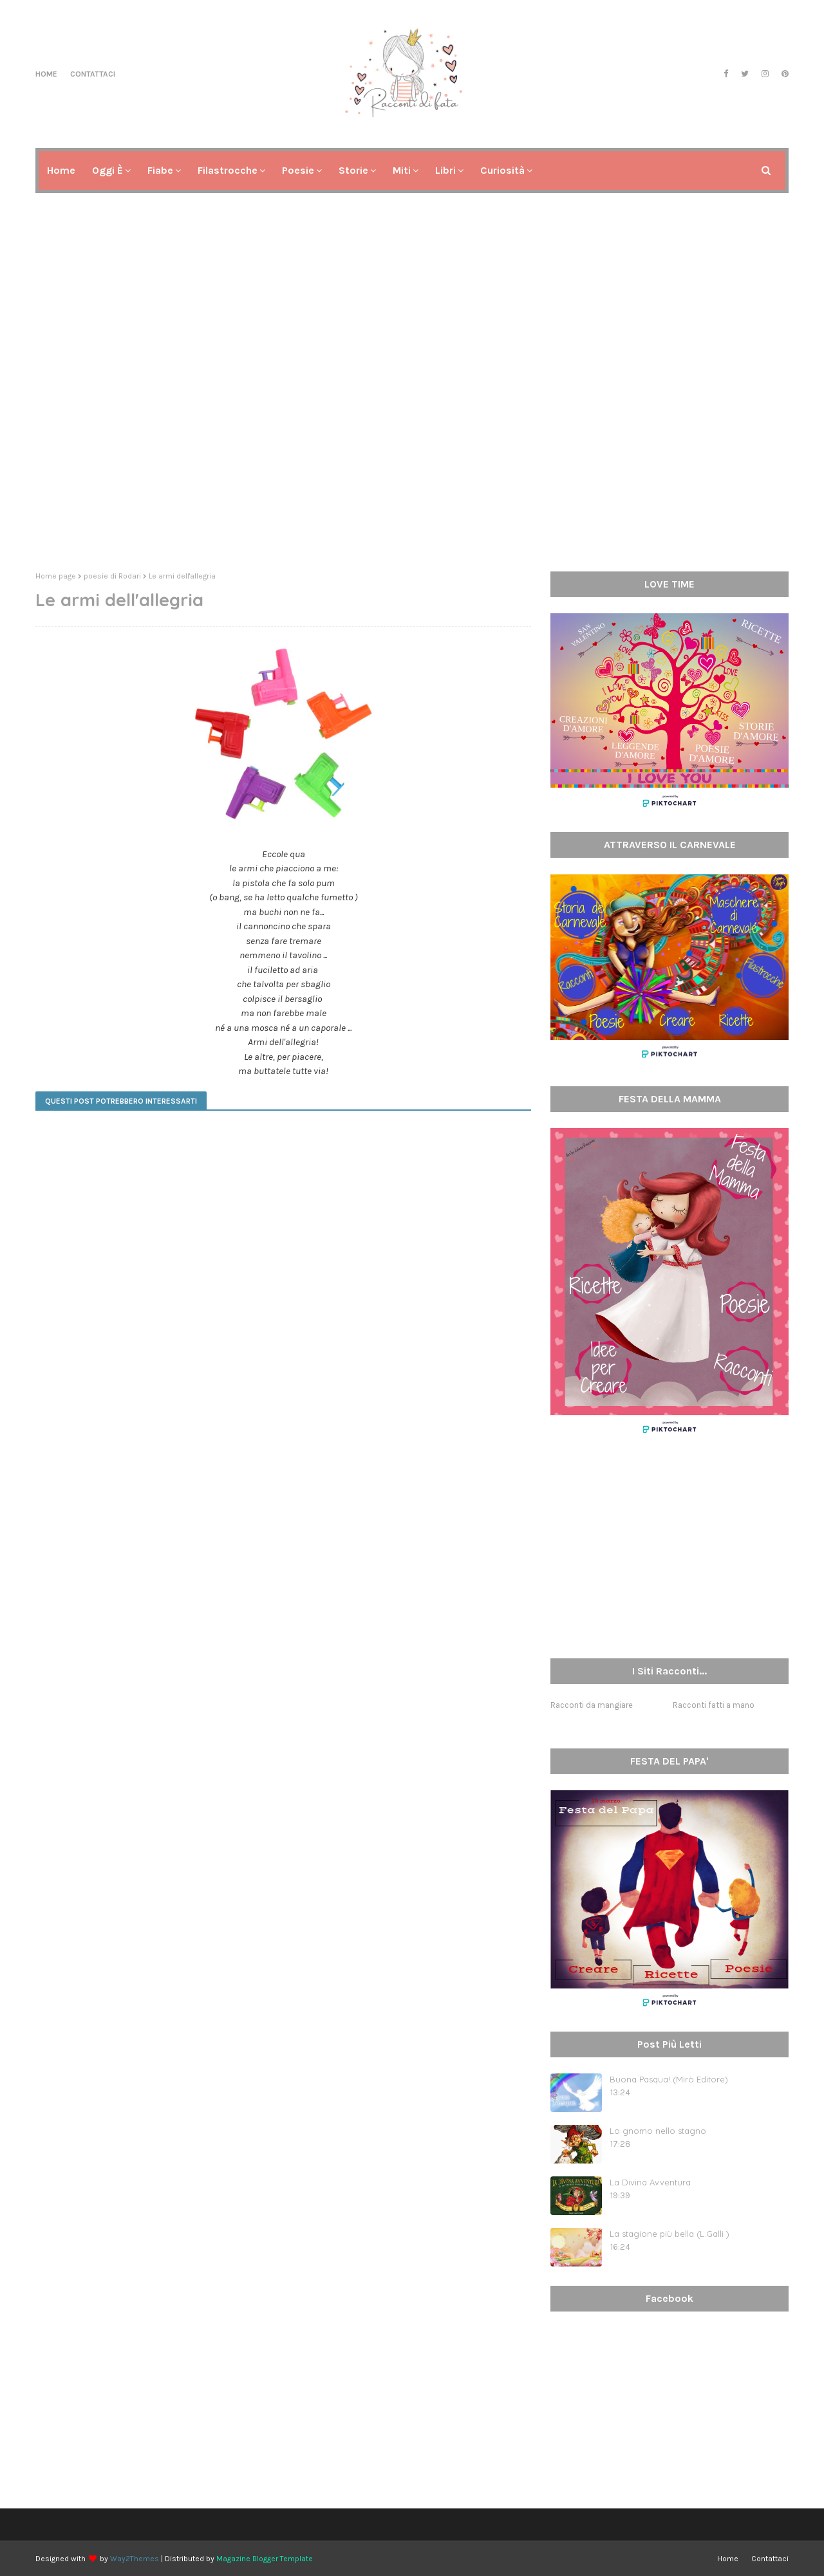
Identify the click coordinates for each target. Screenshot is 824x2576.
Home (46, 74)
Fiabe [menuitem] (160, 170)
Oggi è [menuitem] (107, 170)
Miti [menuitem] (402, 170)
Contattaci (92, 74)
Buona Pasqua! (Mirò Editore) (669, 2079)
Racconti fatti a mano (713, 1705)
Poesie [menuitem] (298, 170)
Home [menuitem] (61, 170)
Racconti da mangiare (591, 1705)
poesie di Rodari (112, 575)
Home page (55, 575)
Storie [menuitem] (353, 170)
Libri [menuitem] (445, 170)
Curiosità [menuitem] (502, 170)
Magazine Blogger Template (264, 2558)
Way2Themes (134, 2558)
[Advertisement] (412, 462)
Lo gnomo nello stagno (658, 2131)
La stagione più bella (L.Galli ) (669, 2234)
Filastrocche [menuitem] (228, 170)
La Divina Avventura (650, 2182)
